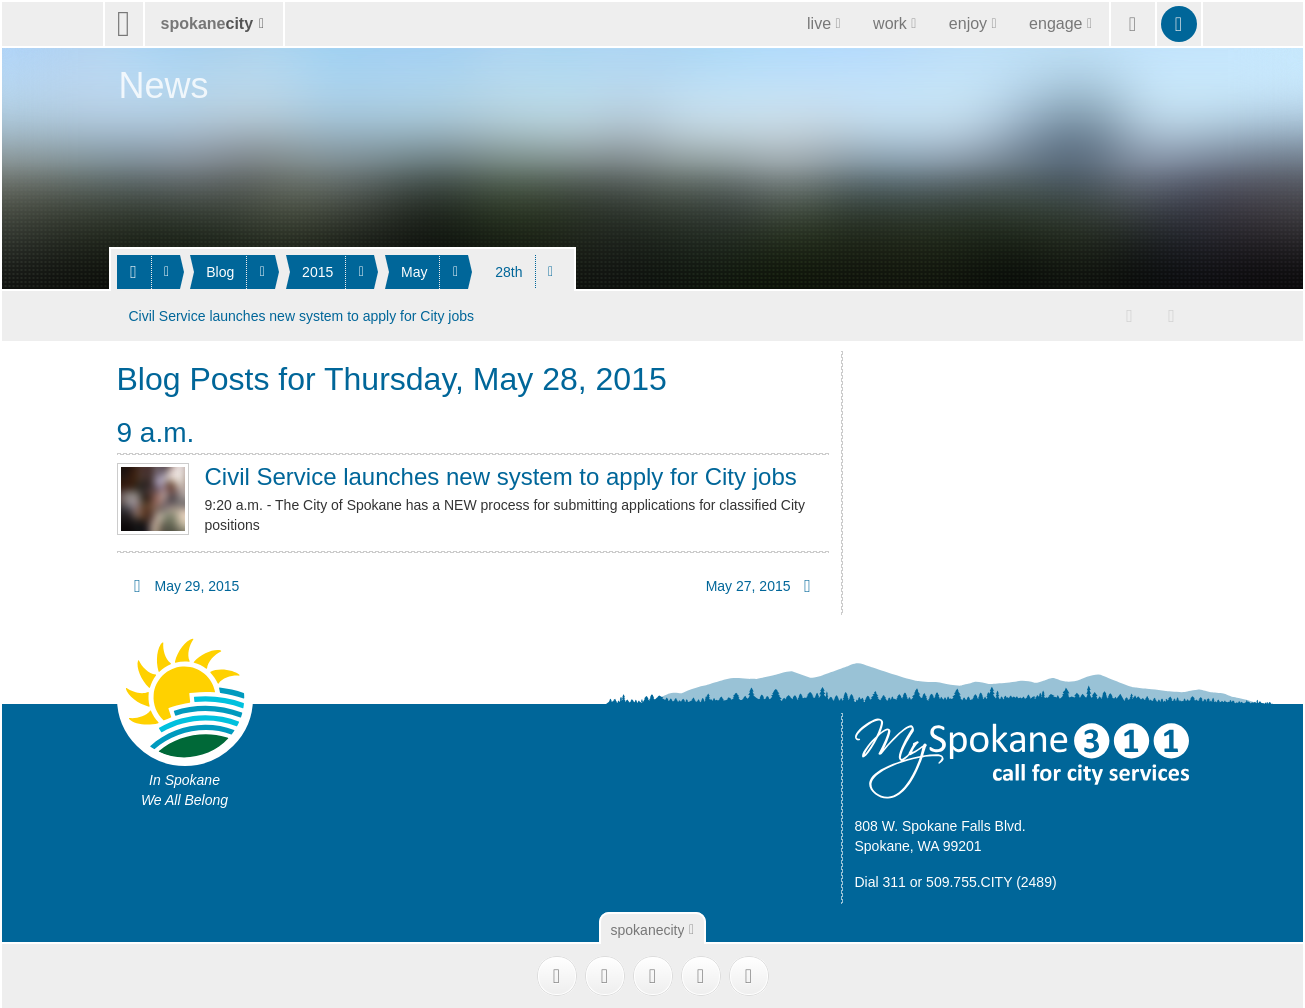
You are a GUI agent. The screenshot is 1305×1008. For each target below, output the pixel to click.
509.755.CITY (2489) (991, 879)
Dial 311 (880, 879)
